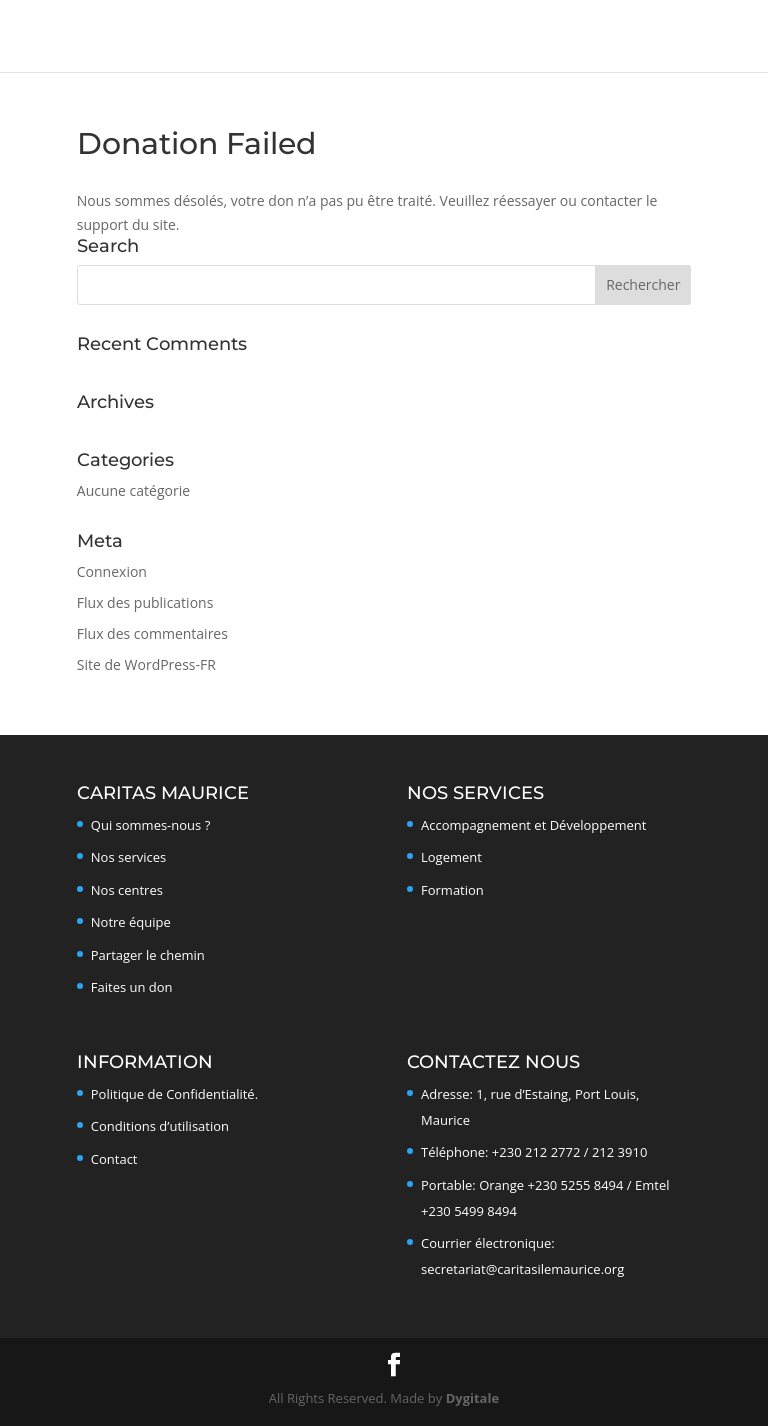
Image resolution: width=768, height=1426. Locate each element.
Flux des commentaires (152, 633)
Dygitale (472, 1398)
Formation (452, 890)
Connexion (112, 571)
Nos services (129, 857)
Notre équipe (131, 922)
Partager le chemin (148, 955)
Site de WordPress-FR (146, 664)
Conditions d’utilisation (160, 1126)
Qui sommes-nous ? (150, 825)
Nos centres (127, 890)
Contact (114, 1159)
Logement (451, 857)
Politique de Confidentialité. (174, 1094)
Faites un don (132, 987)
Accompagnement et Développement (533, 825)
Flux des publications (145, 602)
